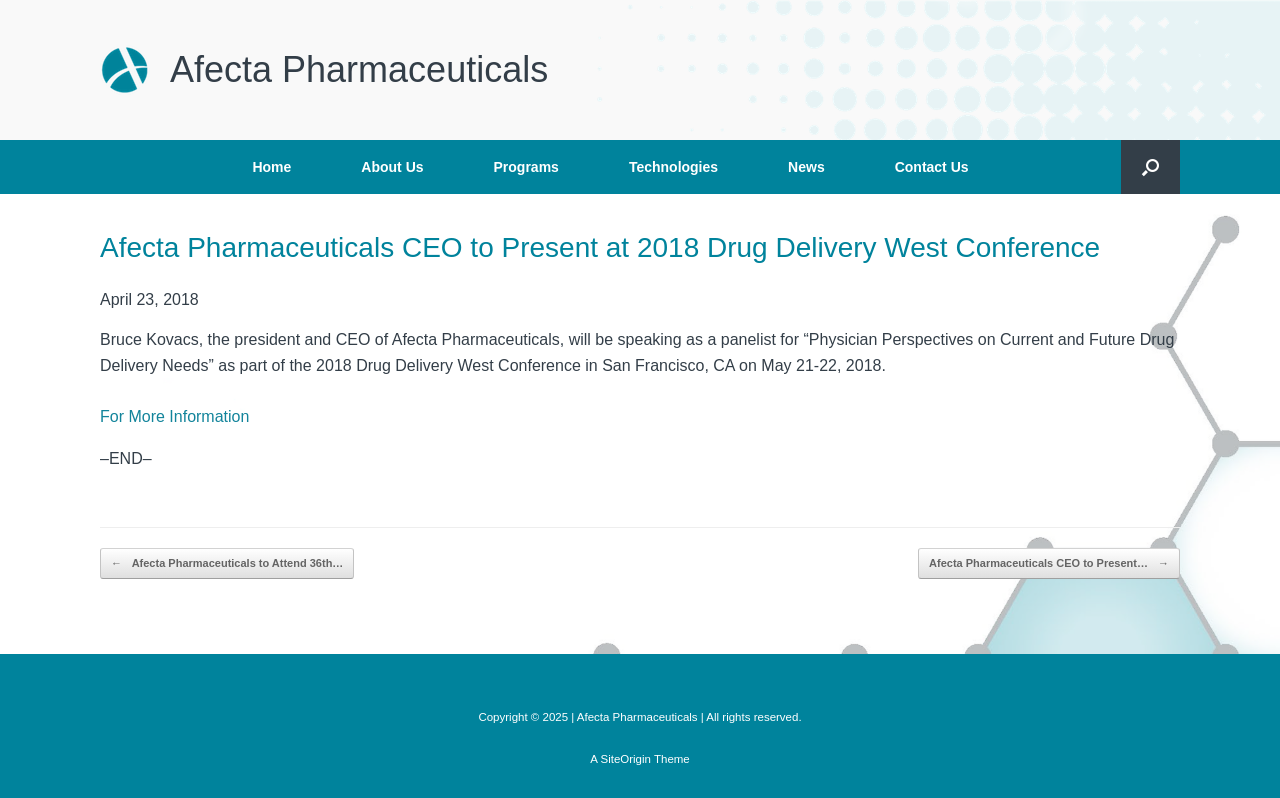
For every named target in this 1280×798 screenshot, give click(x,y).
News (806, 167)
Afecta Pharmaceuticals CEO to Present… (1049, 563)
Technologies (673, 167)
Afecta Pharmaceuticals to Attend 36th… (227, 563)
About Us (392, 167)
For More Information (174, 416)
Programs (526, 167)
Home (271, 167)
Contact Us (932, 167)
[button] (1150, 167)
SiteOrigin (625, 759)
